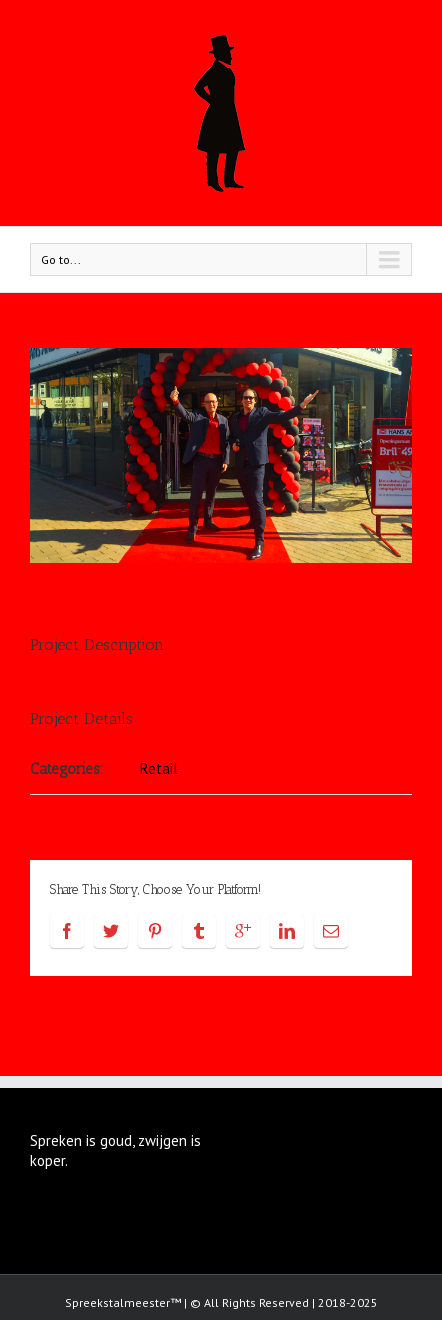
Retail (159, 768)
